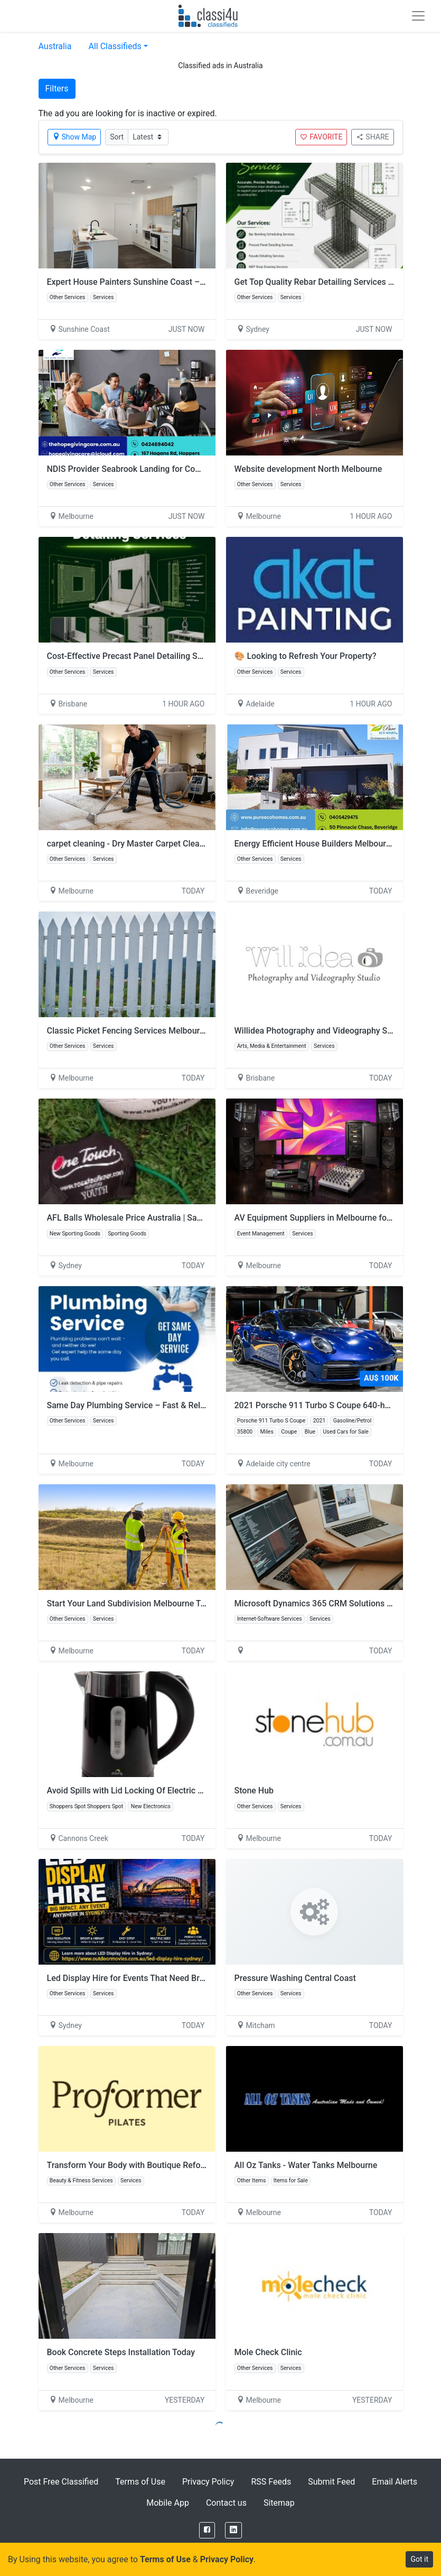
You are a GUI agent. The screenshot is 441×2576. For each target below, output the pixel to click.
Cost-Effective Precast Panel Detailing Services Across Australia (168, 656)
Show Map (74, 137)
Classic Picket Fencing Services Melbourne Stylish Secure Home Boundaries (191, 1031)
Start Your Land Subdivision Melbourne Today (133, 1603)
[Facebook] (207, 2530)
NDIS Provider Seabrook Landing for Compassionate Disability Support (180, 469)
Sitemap (279, 2503)
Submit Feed (331, 2482)
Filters (57, 88)
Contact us (226, 2503)
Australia (55, 46)
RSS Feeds (271, 2482)
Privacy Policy (208, 2482)
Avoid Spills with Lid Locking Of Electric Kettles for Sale (151, 1790)
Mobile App (167, 2503)
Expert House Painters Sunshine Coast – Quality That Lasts (158, 282)
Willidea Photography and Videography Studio (320, 1031)
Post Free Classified (61, 2482)
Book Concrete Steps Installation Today (121, 2352)
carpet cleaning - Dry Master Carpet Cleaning (131, 844)
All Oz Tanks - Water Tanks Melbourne (306, 2165)
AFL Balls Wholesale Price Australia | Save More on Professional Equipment (189, 1218)
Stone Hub (254, 1790)
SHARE (372, 137)
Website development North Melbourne (308, 469)
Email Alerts (394, 2482)
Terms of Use (140, 2482)
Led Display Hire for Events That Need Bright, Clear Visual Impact (169, 1978)
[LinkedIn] (233, 2530)
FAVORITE (321, 137)
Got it (419, 2559)
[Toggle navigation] (418, 16)
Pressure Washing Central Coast (295, 1978)
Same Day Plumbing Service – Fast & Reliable (133, 1405)
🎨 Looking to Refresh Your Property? (305, 656)
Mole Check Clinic (268, 2352)
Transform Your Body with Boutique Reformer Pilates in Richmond (171, 2165)
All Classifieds (114, 46)
